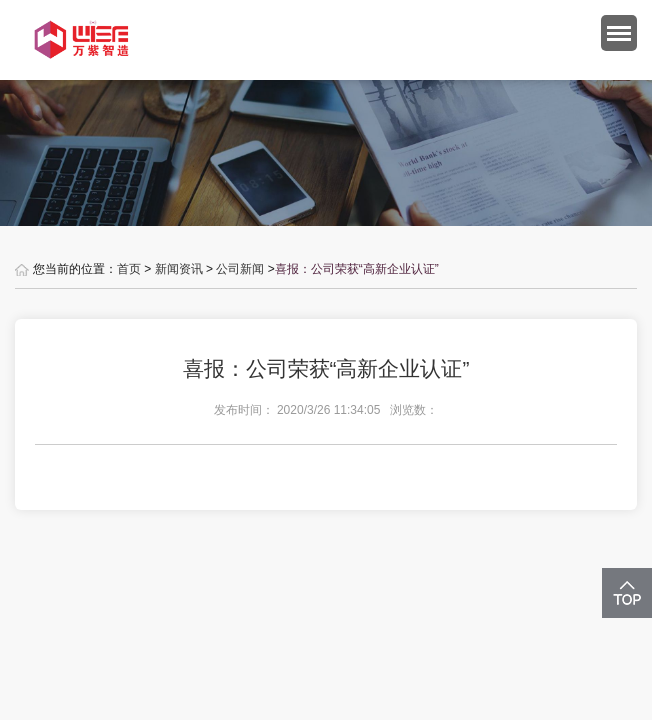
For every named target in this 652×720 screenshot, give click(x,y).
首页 (129, 269)
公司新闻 (240, 269)
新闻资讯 (179, 269)
